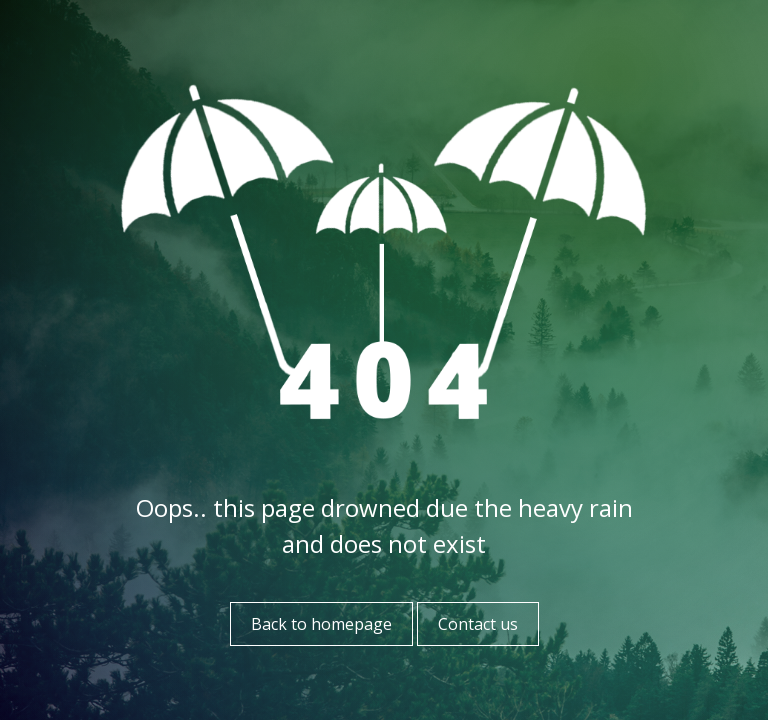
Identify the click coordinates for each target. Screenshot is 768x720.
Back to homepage (321, 624)
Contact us (478, 624)
